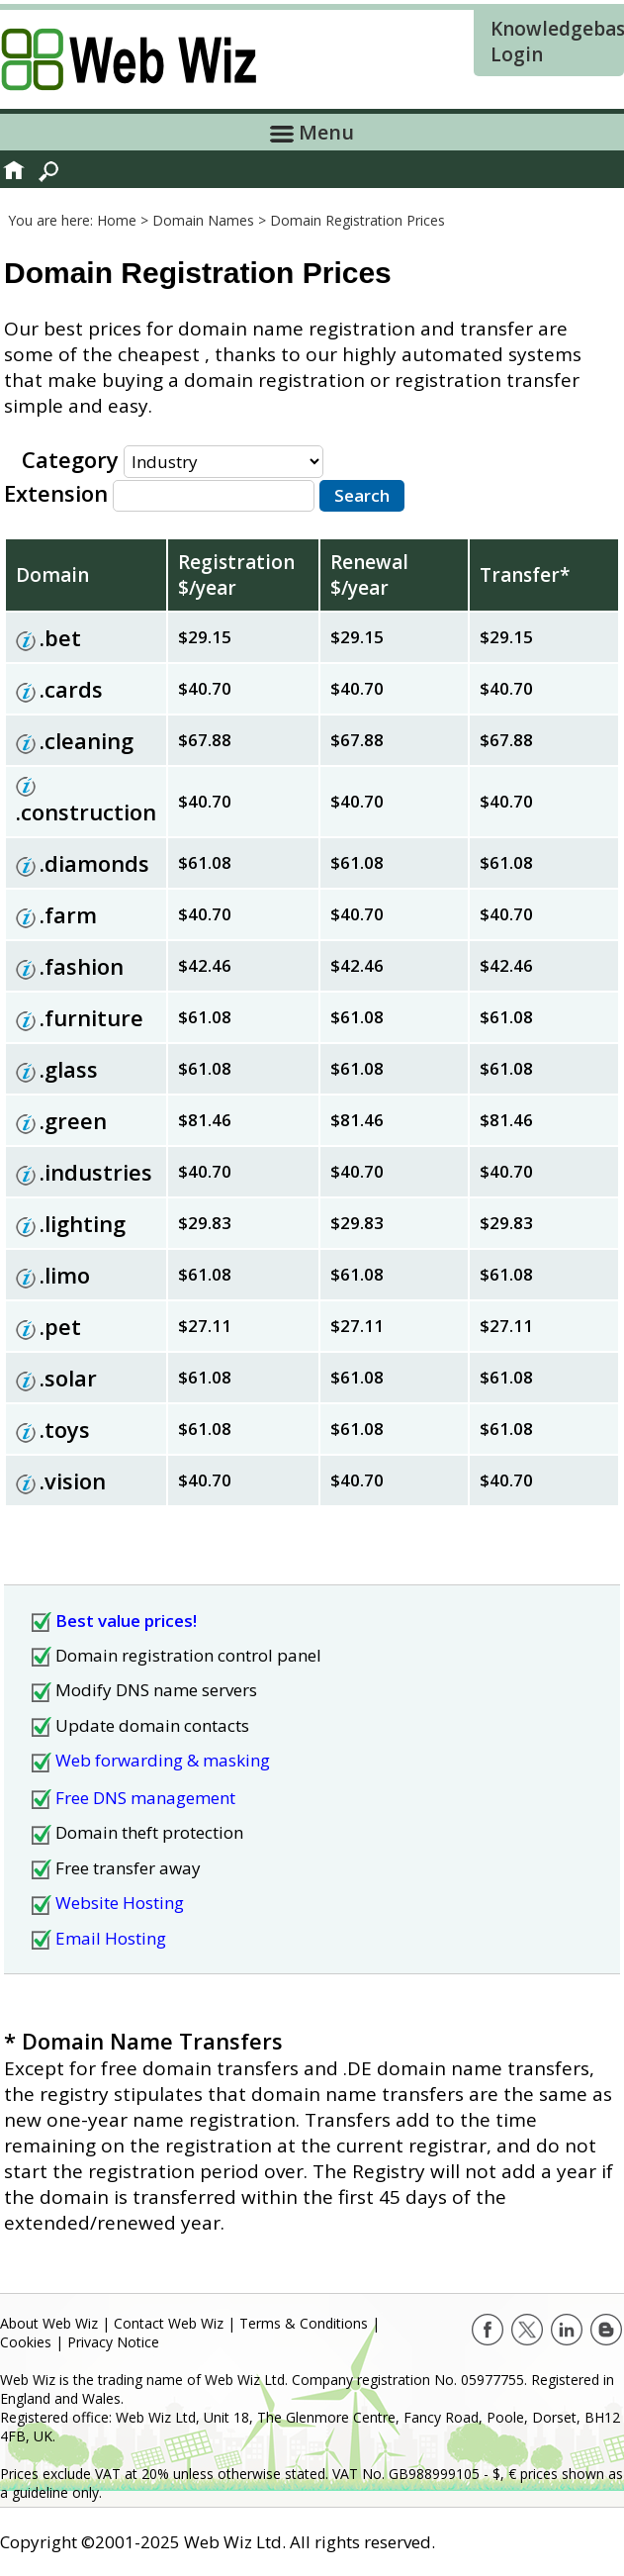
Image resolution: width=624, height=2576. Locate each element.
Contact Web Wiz (168, 2323)
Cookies (25, 2342)
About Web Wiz (49, 2323)
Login (516, 54)
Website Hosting (119, 1902)
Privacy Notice (113, 2342)
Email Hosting (110, 1938)
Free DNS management (145, 1797)
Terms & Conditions (303, 2323)
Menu (312, 132)
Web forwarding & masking (162, 1760)
